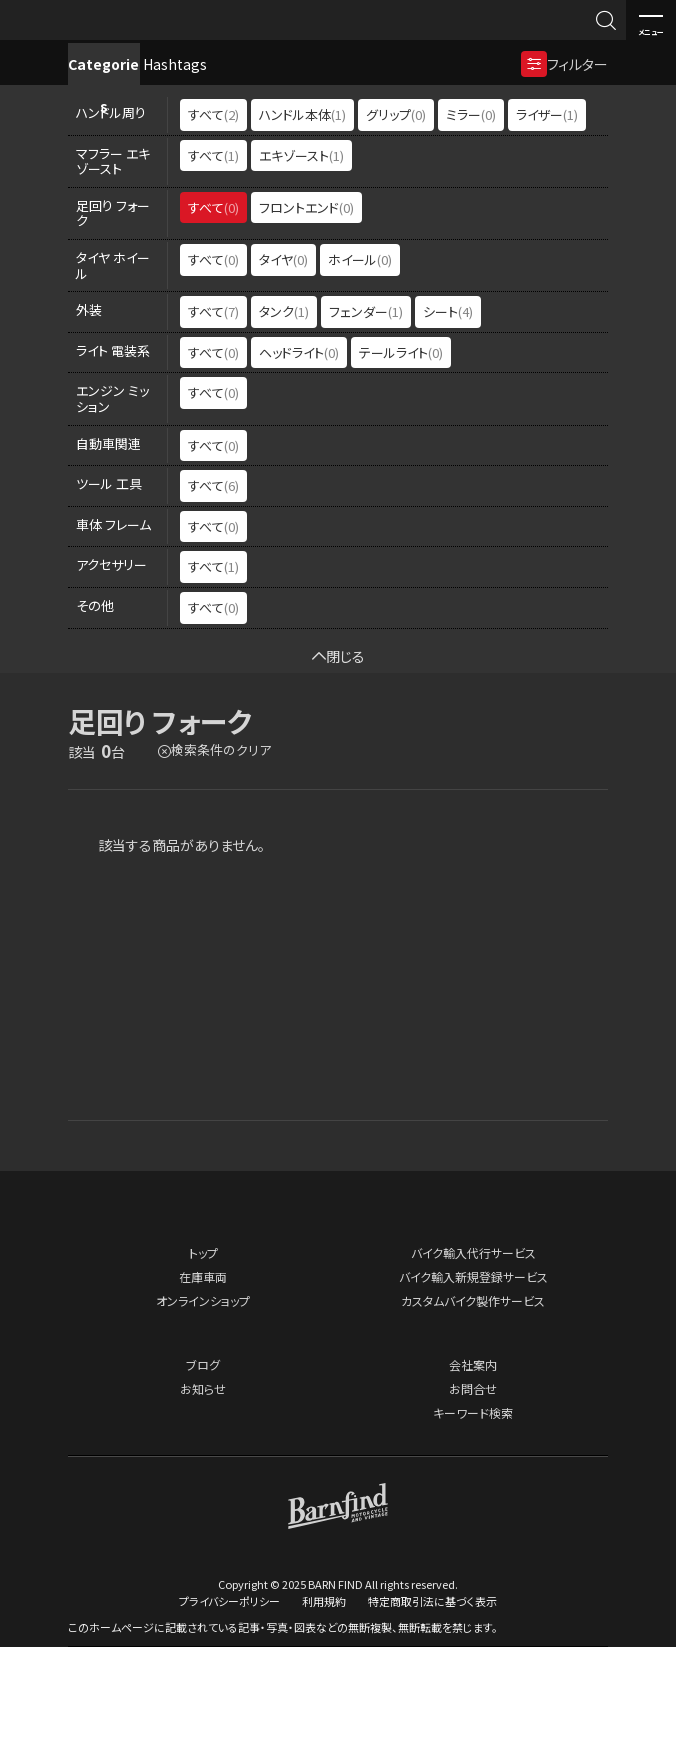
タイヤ (283, 365)
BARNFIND (59, 38)
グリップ (396, 220)
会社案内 (473, 1470)
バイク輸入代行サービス (473, 1358)
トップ (203, 1358)
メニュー (651, 21)
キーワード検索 (473, 1518)
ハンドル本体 (302, 220)
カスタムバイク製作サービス (473, 1406)
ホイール (360, 365)
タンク (284, 417)
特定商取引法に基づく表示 (432, 1706)
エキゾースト (301, 260)
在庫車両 (203, 1382)
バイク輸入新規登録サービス (473, 1382)
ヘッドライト (299, 457)
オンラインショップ (203, 1406)
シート (448, 417)
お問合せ (473, 1494)
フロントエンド (306, 312)
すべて (213, 220)
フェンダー (366, 417)
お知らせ (203, 1494)
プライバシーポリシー (229, 1706)
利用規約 (324, 1706)
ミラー (471, 220)
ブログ (203, 1470)
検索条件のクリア (221, 856)
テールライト (401, 457)
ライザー (547, 220)
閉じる (338, 761)
